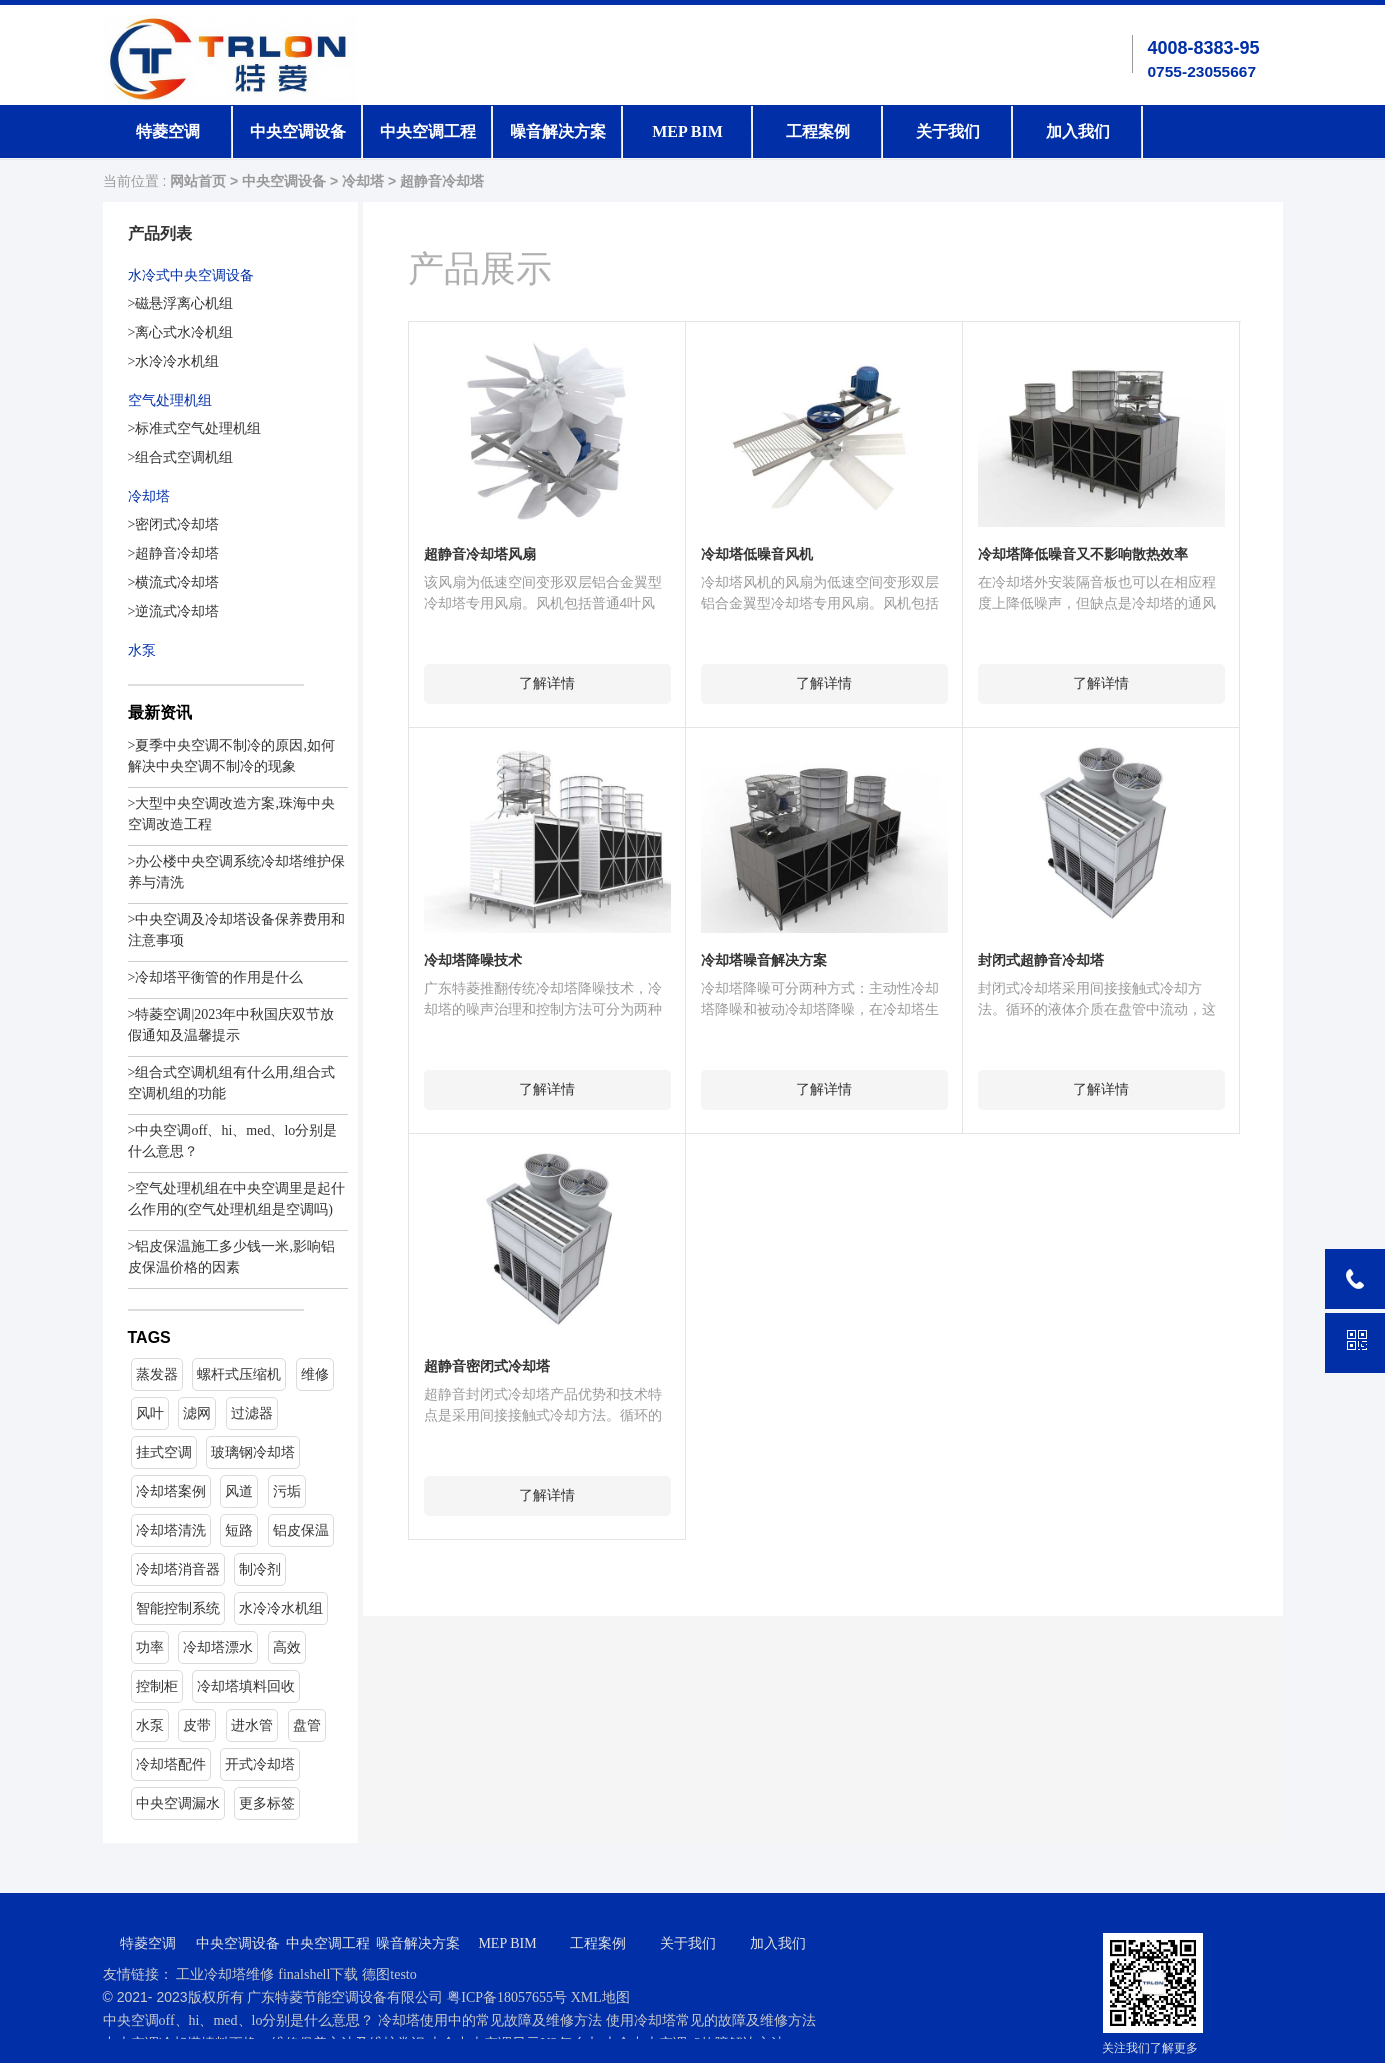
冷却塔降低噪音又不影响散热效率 (1083, 554)
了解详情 (547, 683)
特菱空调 (168, 131)
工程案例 (818, 131)
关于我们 (948, 131)
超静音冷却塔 (442, 181)
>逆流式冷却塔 (174, 611)
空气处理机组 (170, 400)
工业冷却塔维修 (225, 1974)
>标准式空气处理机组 (195, 428)
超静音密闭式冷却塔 (487, 1366)
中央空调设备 (298, 131)
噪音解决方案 (558, 131)
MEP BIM (687, 131)
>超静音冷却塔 (174, 553)
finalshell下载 (318, 1974)
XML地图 (600, 1997)
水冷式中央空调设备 (191, 275)
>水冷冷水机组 (174, 361)
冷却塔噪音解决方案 (764, 960)
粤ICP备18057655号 (508, 1997)
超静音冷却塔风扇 (480, 554)
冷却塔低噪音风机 (757, 554)
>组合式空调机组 (181, 457)
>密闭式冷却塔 (174, 524)
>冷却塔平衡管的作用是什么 (216, 977)
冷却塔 (363, 181)
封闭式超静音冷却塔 (1041, 960)
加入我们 (1078, 131)
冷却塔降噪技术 (473, 960)
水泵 (142, 650)
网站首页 (198, 181)
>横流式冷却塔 (174, 582)
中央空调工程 (428, 131)
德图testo (389, 1974)
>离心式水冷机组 (181, 332)
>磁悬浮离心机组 (181, 303)
